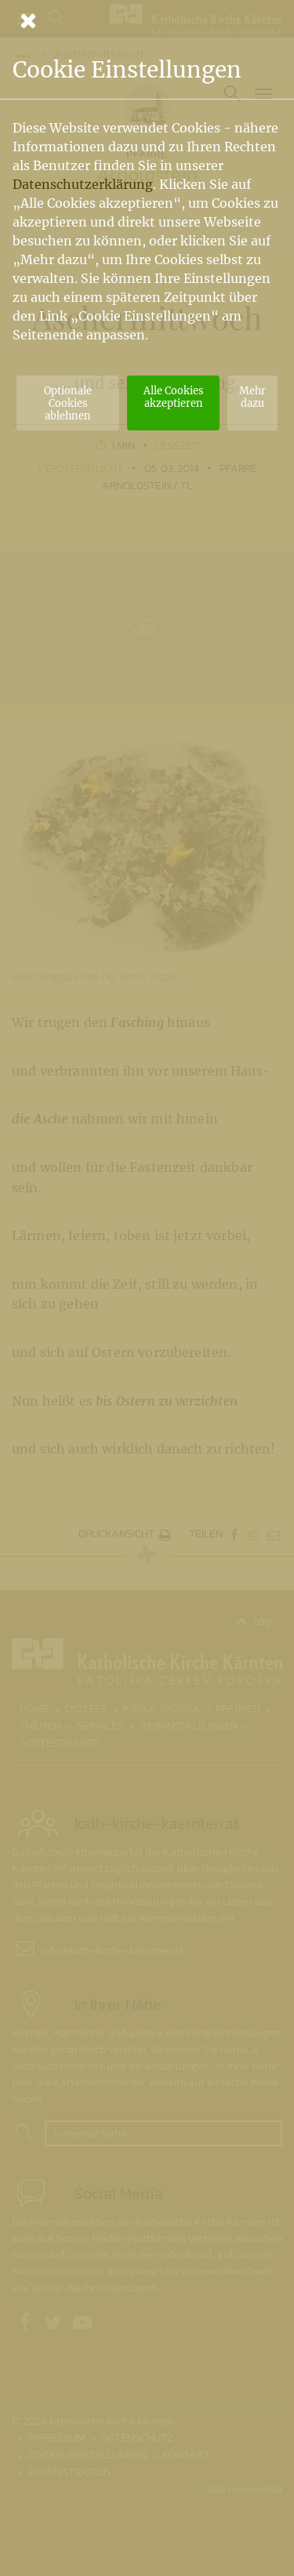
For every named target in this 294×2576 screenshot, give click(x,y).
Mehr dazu (252, 396)
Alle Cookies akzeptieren (173, 396)
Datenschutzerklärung (83, 184)
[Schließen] (147, 20)
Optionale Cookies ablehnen (68, 403)
